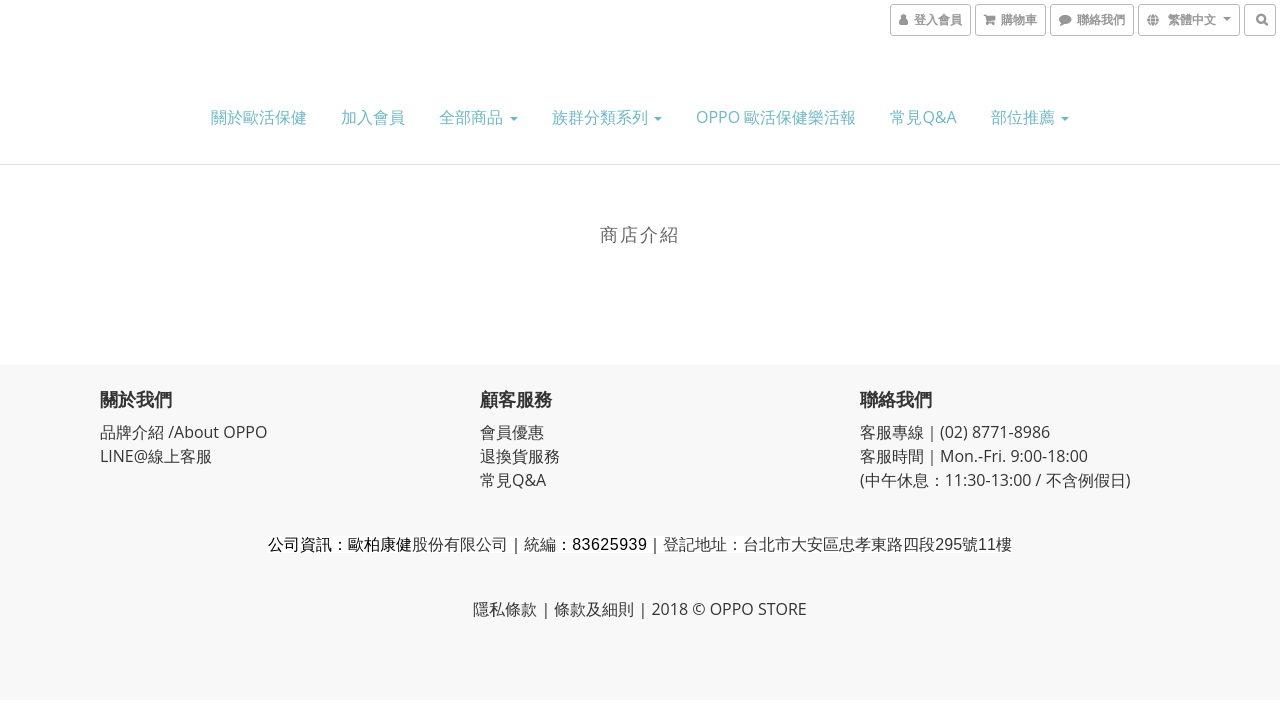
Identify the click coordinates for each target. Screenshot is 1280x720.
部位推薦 (1030, 117)
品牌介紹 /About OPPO (183, 432)
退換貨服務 (520, 456)
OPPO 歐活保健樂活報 (776, 117)
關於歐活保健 (259, 117)
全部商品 (478, 117)
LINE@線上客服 (158, 456)
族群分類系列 (607, 117)
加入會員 (373, 117)
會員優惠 (512, 432)
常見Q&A (923, 117)
